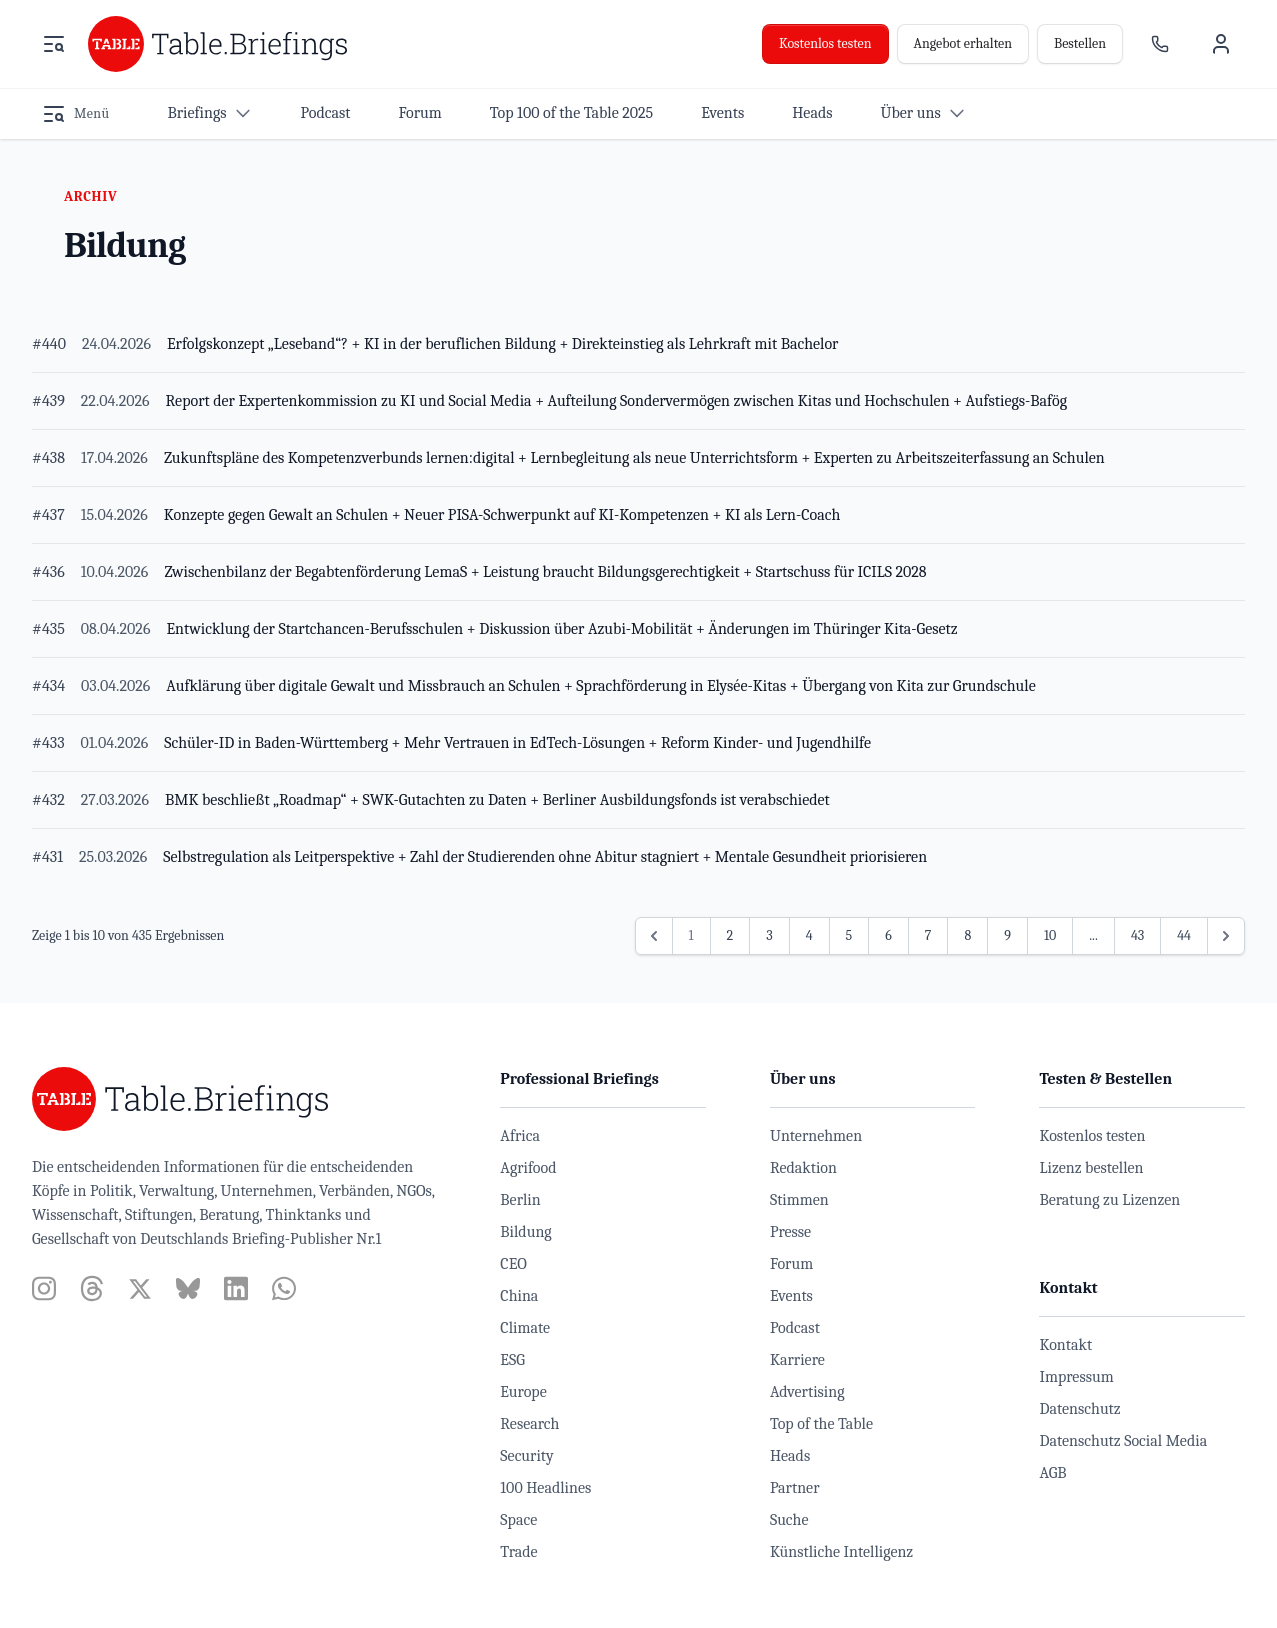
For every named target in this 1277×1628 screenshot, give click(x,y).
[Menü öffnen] (54, 44)
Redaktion (803, 1168)
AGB (1052, 1473)
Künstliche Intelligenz (841, 1552)
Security (526, 1456)
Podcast (795, 1328)
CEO (513, 1264)
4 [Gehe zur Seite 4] (809, 935)
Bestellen (1080, 43)
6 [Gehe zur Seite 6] (888, 935)
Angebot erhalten (963, 43)
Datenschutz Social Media (1123, 1441)
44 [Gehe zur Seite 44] (1184, 935)
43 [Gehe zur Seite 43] (1137, 935)
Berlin (520, 1200)
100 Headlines (545, 1488)
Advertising (807, 1392)
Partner (795, 1488)
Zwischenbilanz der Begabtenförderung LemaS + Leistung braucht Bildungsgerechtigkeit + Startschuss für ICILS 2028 (545, 572)
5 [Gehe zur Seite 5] (849, 935)
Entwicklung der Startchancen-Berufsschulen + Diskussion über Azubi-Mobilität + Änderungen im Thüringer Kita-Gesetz (561, 629)
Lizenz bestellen (1091, 1168)
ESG (512, 1360)
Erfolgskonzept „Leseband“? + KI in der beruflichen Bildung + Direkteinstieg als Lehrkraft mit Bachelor (502, 344)
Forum (791, 1264)
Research (529, 1424)
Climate (525, 1328)
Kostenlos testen (825, 43)
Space (518, 1520)
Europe (523, 1392)
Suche (789, 1520)
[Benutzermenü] (1221, 44)
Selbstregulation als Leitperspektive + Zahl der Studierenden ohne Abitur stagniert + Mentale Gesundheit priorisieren (545, 857)
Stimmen (799, 1200)
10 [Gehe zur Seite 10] (1050, 935)
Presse (790, 1232)
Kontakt (1065, 1345)
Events (791, 1296)
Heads (790, 1456)
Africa (520, 1136)
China (519, 1296)
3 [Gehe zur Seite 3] (769, 935)
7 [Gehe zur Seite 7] (928, 935)
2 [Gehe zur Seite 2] (730, 935)
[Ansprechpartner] (1160, 44)
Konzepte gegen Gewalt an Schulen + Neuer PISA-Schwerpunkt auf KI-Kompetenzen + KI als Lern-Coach (502, 515)
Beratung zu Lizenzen (1109, 1200)
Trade (518, 1552)
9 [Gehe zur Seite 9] (1007, 935)
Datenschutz (1079, 1409)
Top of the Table (821, 1424)
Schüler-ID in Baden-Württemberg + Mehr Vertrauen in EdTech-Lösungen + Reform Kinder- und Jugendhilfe (517, 743)
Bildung (525, 1232)
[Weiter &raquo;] (1226, 936)
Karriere (797, 1360)
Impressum (1076, 1377)
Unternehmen (816, 1136)
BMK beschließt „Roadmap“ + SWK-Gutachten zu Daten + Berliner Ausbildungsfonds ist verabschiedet (497, 800)
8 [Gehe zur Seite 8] (967, 935)
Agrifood (528, 1168)
